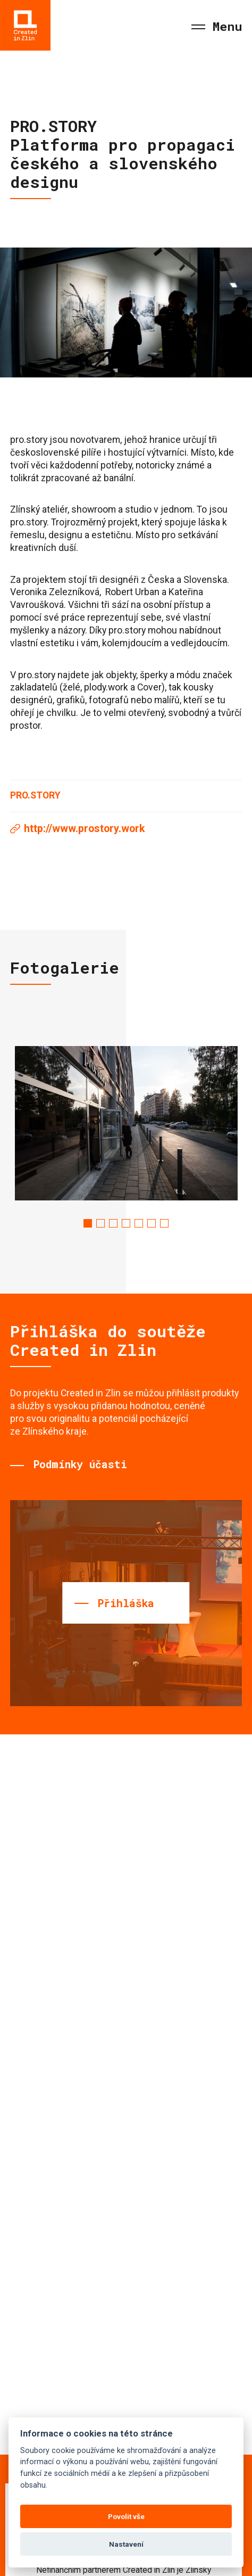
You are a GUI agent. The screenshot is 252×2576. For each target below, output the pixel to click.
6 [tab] (151, 1223)
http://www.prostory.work (84, 828)
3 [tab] (113, 1223)
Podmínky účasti (80, 1464)
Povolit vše (126, 2516)
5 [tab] (139, 1223)
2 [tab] (100, 1223)
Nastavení (126, 2544)
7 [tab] (164, 1223)
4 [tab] (126, 1223)
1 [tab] (87, 1223)
